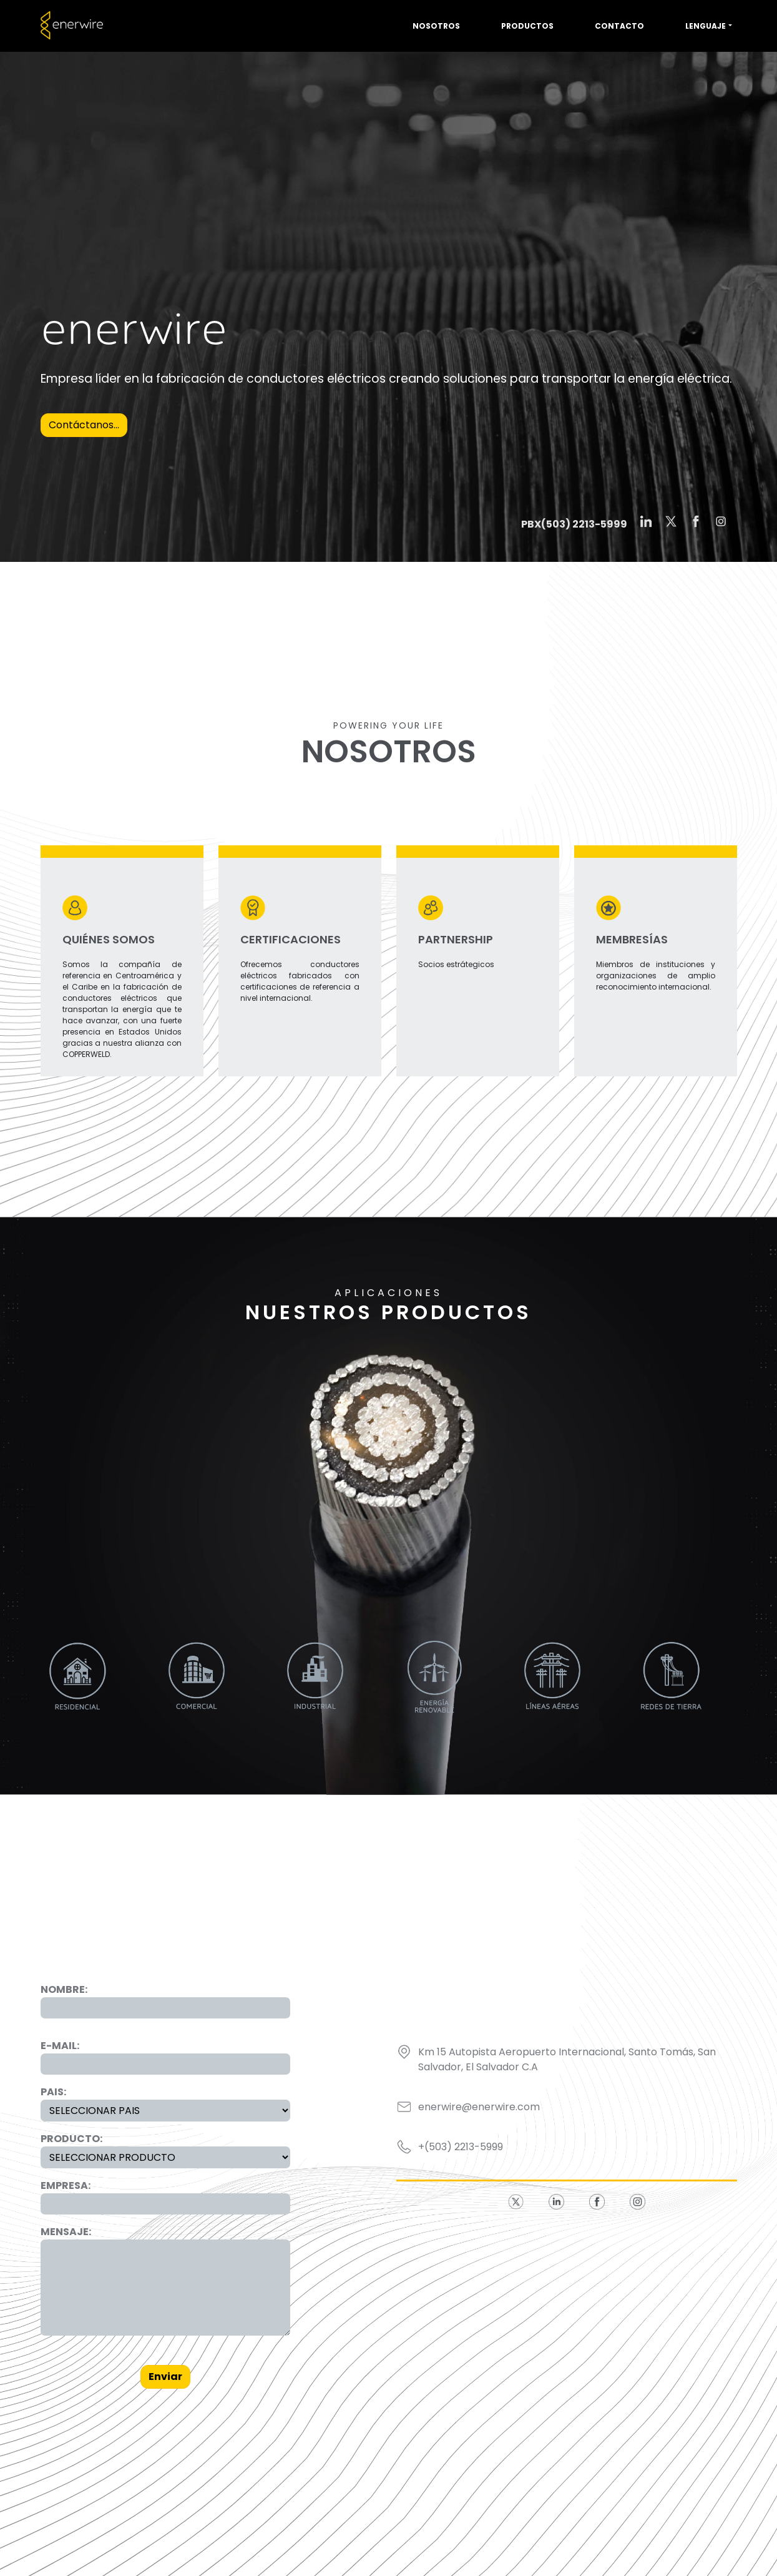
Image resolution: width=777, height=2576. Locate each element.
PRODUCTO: (71, 2138)
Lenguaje (705, 26)
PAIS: (53, 2092)
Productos (527, 26)
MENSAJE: (66, 2232)
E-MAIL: (60, 2045)
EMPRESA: (65, 2185)
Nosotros (436, 26)
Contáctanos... (84, 425)
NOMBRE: (64, 1989)
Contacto (619, 26)
